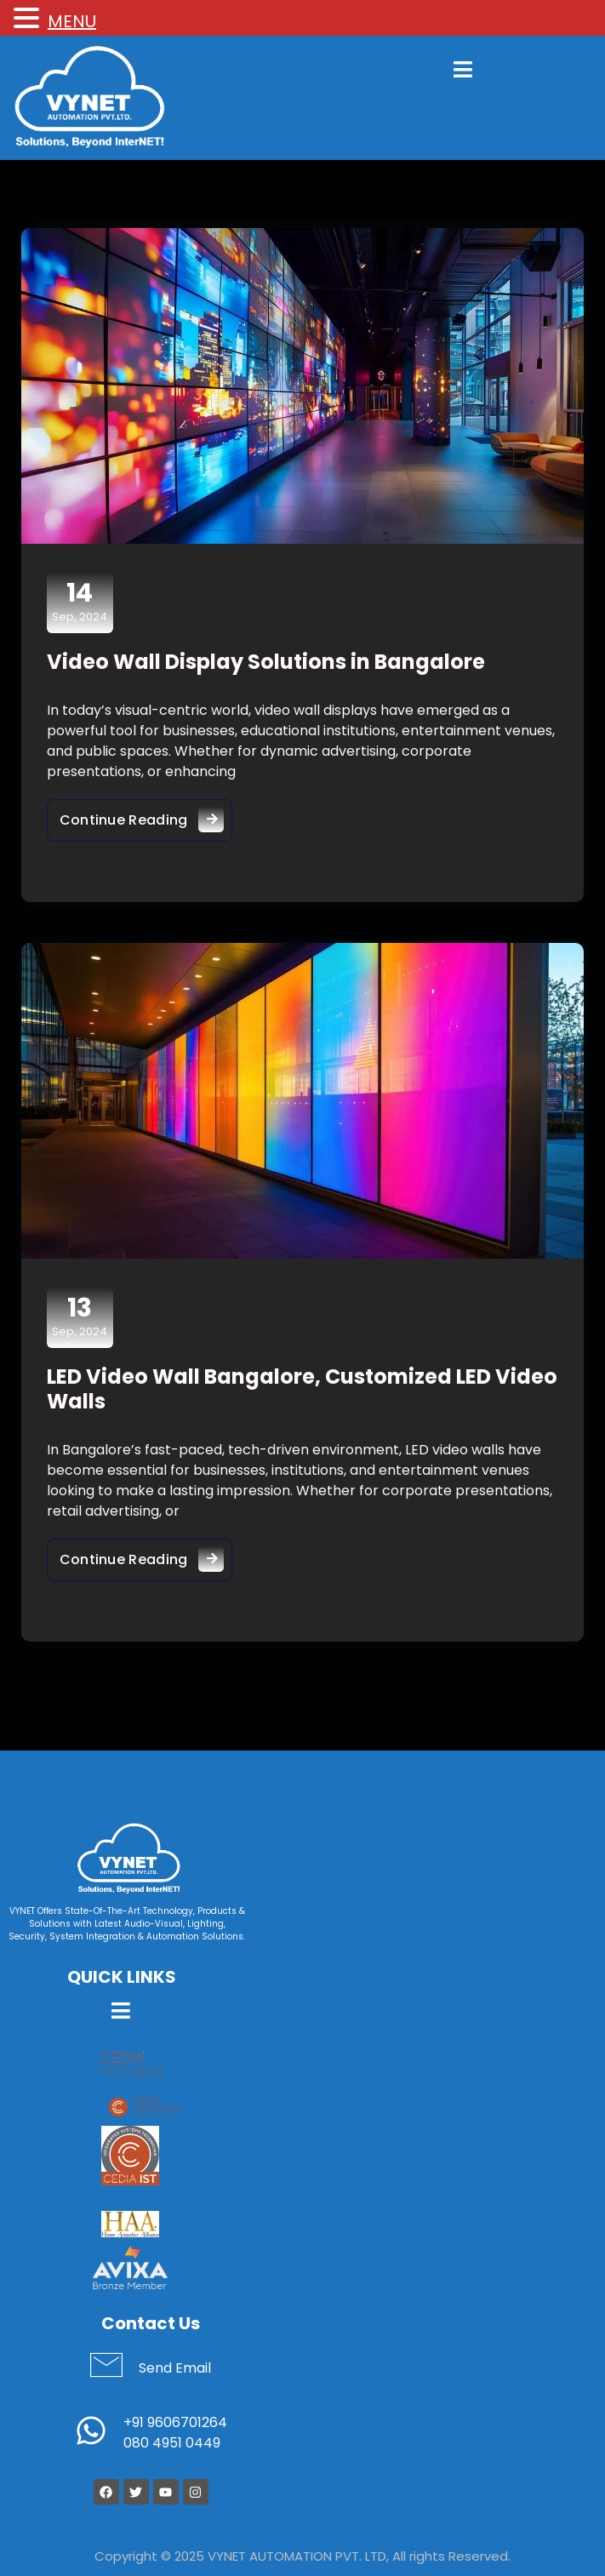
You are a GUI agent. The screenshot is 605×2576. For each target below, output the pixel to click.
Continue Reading (146, 815)
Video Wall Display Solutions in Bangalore (266, 662)
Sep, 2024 (80, 602)
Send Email (175, 2369)
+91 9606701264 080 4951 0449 (175, 2433)
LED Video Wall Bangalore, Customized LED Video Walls (302, 1389)
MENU (72, 21)
